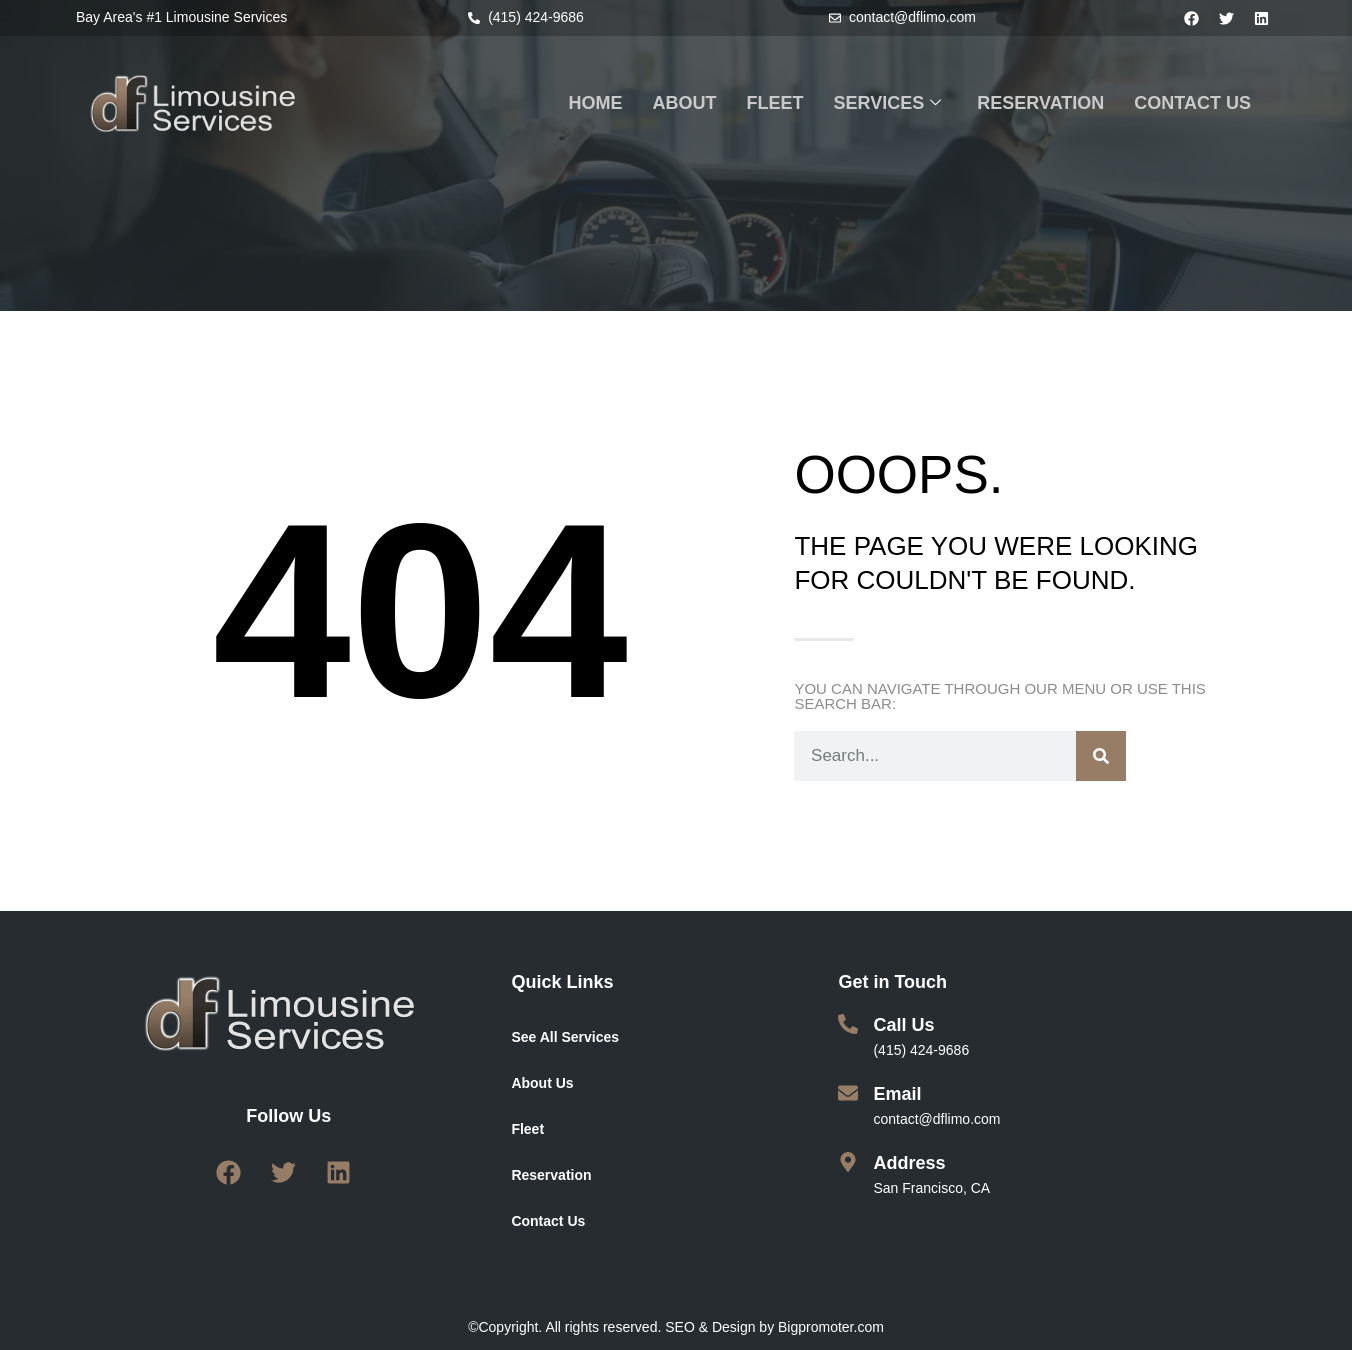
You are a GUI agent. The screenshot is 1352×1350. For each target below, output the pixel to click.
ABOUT (685, 103)
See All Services (565, 1037)
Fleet (527, 1129)
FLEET (775, 103)
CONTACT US (1192, 103)
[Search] (1101, 756)
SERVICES (888, 104)
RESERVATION (1040, 103)
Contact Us (548, 1221)
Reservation (551, 1175)
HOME (596, 103)
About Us (542, 1083)
